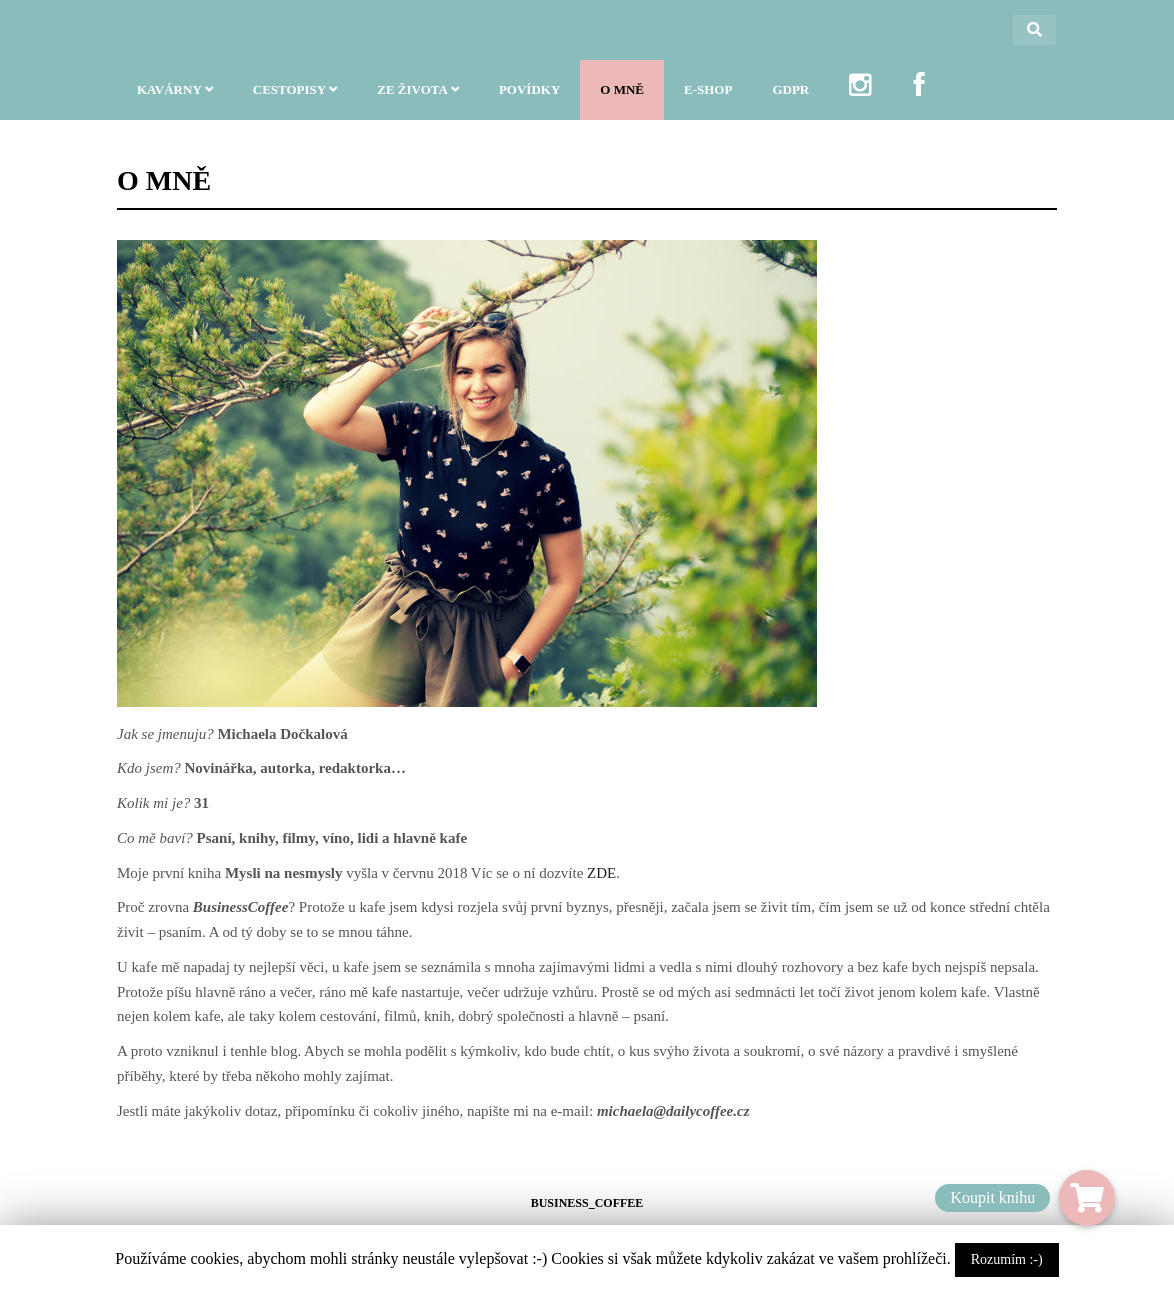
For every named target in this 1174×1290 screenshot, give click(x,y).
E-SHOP (708, 101)
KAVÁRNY (175, 101)
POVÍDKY (529, 101)
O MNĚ (622, 101)
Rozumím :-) (1007, 1259)
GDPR (790, 101)
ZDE (601, 873)
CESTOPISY (295, 101)
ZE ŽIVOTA (418, 101)
